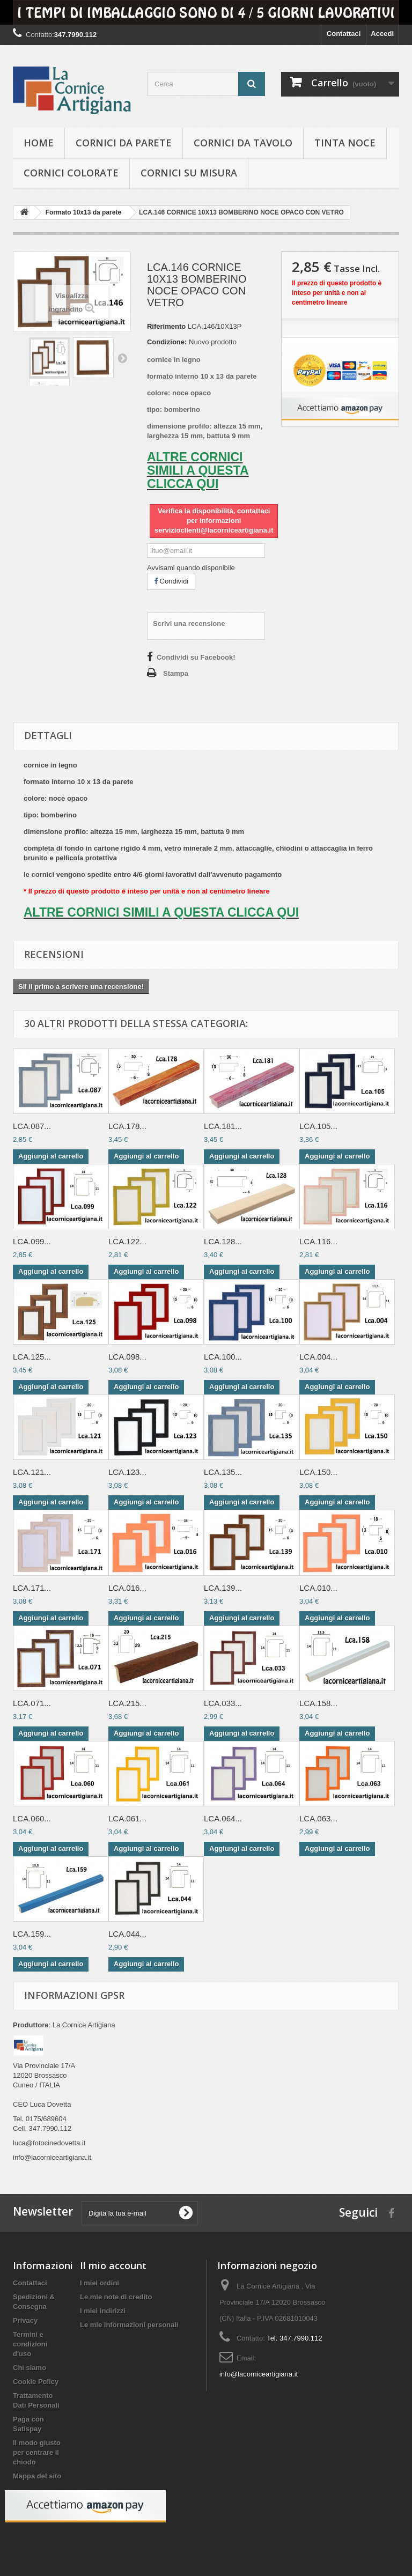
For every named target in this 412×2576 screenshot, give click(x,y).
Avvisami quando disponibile (191, 568)
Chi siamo (29, 2368)
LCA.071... (32, 1703)
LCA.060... (32, 1818)
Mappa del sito (37, 2476)
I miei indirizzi (103, 2311)
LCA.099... (32, 1241)
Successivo (122, 357)
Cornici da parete (124, 142)
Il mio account (113, 2265)
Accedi (382, 33)
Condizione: (167, 342)
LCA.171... (32, 1587)
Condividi (171, 581)
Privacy (25, 2320)
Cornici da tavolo (243, 142)
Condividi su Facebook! (196, 657)
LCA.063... (318, 1818)
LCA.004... (318, 1356)
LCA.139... (223, 1587)
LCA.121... (32, 1472)
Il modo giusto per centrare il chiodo (37, 2452)
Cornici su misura (189, 172)
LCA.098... (127, 1356)
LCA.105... (318, 1126)
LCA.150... (318, 1472)
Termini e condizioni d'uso (30, 2344)
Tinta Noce (345, 142)
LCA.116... (318, 1241)
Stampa (175, 673)
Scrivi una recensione (189, 623)
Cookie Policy (35, 2382)
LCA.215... (127, 1703)
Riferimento (166, 326)
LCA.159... (32, 1933)
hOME (39, 142)
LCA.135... (223, 1472)
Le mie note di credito (116, 2297)
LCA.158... (318, 1703)
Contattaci (344, 33)
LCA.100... (223, 1356)
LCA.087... (32, 1126)
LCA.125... (32, 1356)
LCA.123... (127, 1472)
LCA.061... (127, 1818)
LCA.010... (318, 1587)
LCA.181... (223, 1126)
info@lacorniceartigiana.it (258, 2374)
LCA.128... (223, 1241)
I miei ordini (99, 2283)
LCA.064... (223, 1818)
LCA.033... (223, 1703)
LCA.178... (127, 1126)
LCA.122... (127, 1241)
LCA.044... (127, 1933)
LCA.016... (127, 1587)
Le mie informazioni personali (129, 2325)
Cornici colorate (71, 172)
